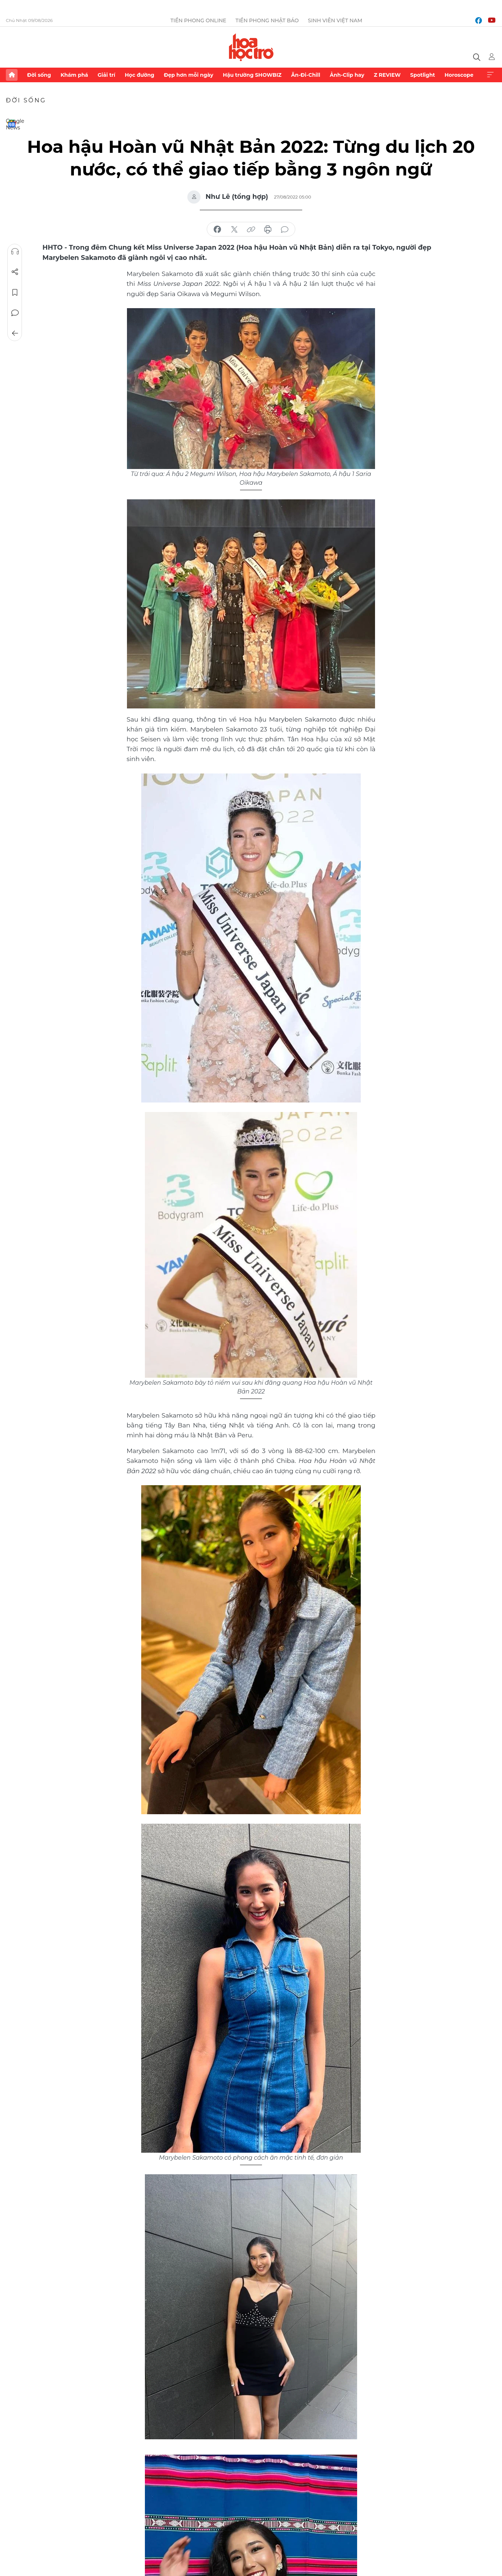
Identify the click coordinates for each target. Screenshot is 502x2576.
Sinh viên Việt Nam (335, 20)
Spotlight (422, 75)
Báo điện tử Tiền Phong (251, 47)
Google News (12, 123)
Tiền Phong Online (198, 20)
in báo (267, 229)
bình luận (284, 229)
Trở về (15, 333)
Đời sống (39, 75)
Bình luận (15, 313)
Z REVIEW (387, 75)
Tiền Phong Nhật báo (267, 20)
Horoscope (459, 75)
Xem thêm (490, 75)
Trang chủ (12, 75)
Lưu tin (15, 292)
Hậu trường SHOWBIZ (252, 75)
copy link (251, 229)
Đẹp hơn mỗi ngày (188, 75)
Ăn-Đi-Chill (306, 75)
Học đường (139, 75)
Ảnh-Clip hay (347, 75)
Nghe (15, 251)
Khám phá (74, 75)
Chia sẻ (15, 272)
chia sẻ (217, 229)
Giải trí (106, 75)
